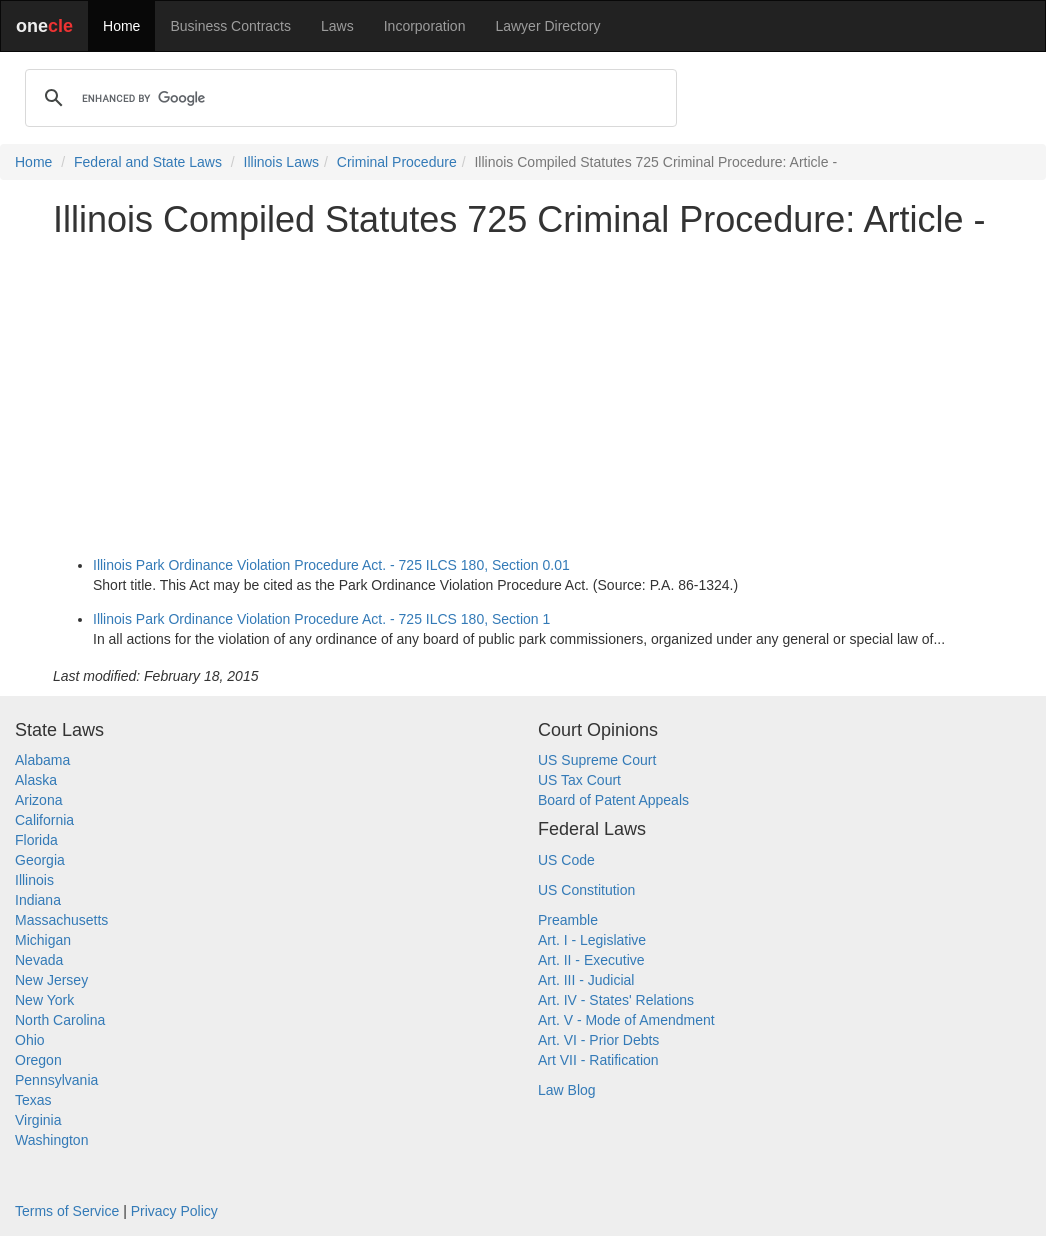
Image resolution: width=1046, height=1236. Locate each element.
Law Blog (567, 1090)
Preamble (568, 920)
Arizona (38, 800)
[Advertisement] (523, 394)
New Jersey (51, 980)
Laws (337, 26)
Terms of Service (67, 1211)
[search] (348, 98)
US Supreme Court (597, 760)
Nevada (39, 960)
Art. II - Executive (591, 960)
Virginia (38, 1120)
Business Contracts (230, 26)
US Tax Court (579, 780)
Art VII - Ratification (598, 1060)
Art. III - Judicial (586, 980)
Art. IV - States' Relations (616, 1000)
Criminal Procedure (397, 162)
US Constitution (586, 890)
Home (121, 26)
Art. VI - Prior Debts (598, 1040)
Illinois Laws (281, 162)
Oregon (38, 1060)
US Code (566, 860)
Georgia (40, 860)
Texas (33, 1100)
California (44, 820)
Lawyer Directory (547, 26)
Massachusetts (61, 920)
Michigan (43, 940)
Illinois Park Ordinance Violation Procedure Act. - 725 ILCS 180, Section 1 (321, 619)
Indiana (38, 900)
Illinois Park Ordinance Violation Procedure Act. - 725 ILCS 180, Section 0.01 (331, 565)
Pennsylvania (56, 1080)
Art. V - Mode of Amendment (626, 1020)
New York (44, 1000)
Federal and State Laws (148, 162)
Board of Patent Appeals (613, 800)
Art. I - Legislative (592, 940)
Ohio (30, 1040)
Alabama (42, 760)
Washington (51, 1140)
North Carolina (60, 1020)
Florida (36, 840)
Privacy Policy (174, 1211)
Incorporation (425, 26)
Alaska (36, 780)
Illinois (34, 880)
